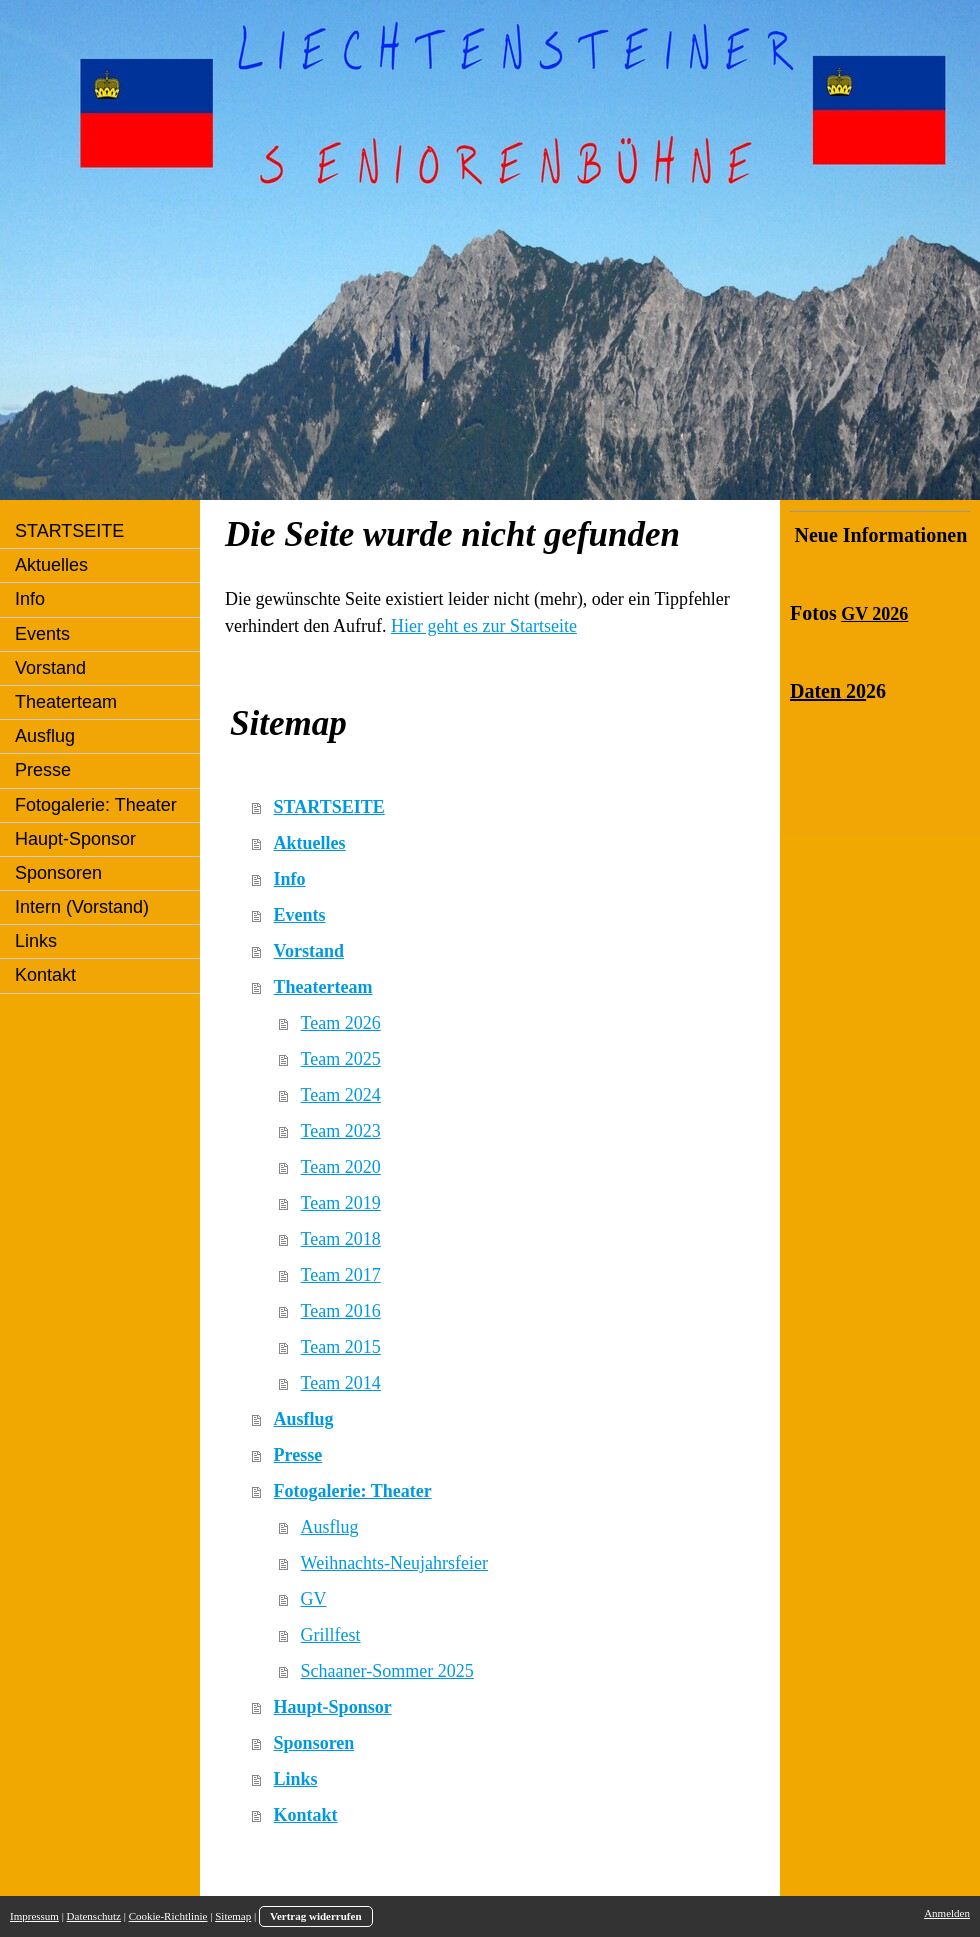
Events (300, 915)
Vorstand (309, 951)
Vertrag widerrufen (316, 1916)
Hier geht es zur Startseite (484, 626)
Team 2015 (341, 1347)
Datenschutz (94, 1916)
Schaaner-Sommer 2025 (387, 1671)
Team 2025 (341, 1059)
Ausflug (304, 1419)
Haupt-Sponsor (333, 1707)
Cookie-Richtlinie (168, 1916)
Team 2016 (341, 1311)
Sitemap (233, 1916)
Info (290, 879)
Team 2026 (341, 1023)
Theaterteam (323, 987)
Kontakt (306, 1815)
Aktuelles (310, 843)
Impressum (34, 1916)
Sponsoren (314, 1743)
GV (314, 1599)
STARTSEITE (329, 807)
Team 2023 (341, 1131)
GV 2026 (874, 614)
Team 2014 (341, 1383)
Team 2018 (341, 1239)
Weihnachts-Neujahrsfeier (394, 1563)
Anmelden (947, 1913)
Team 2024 (341, 1095)
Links (296, 1779)
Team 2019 (341, 1203)
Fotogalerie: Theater (353, 1491)
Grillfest (331, 1635)
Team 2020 (341, 1167)
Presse (298, 1455)
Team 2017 (341, 1275)
